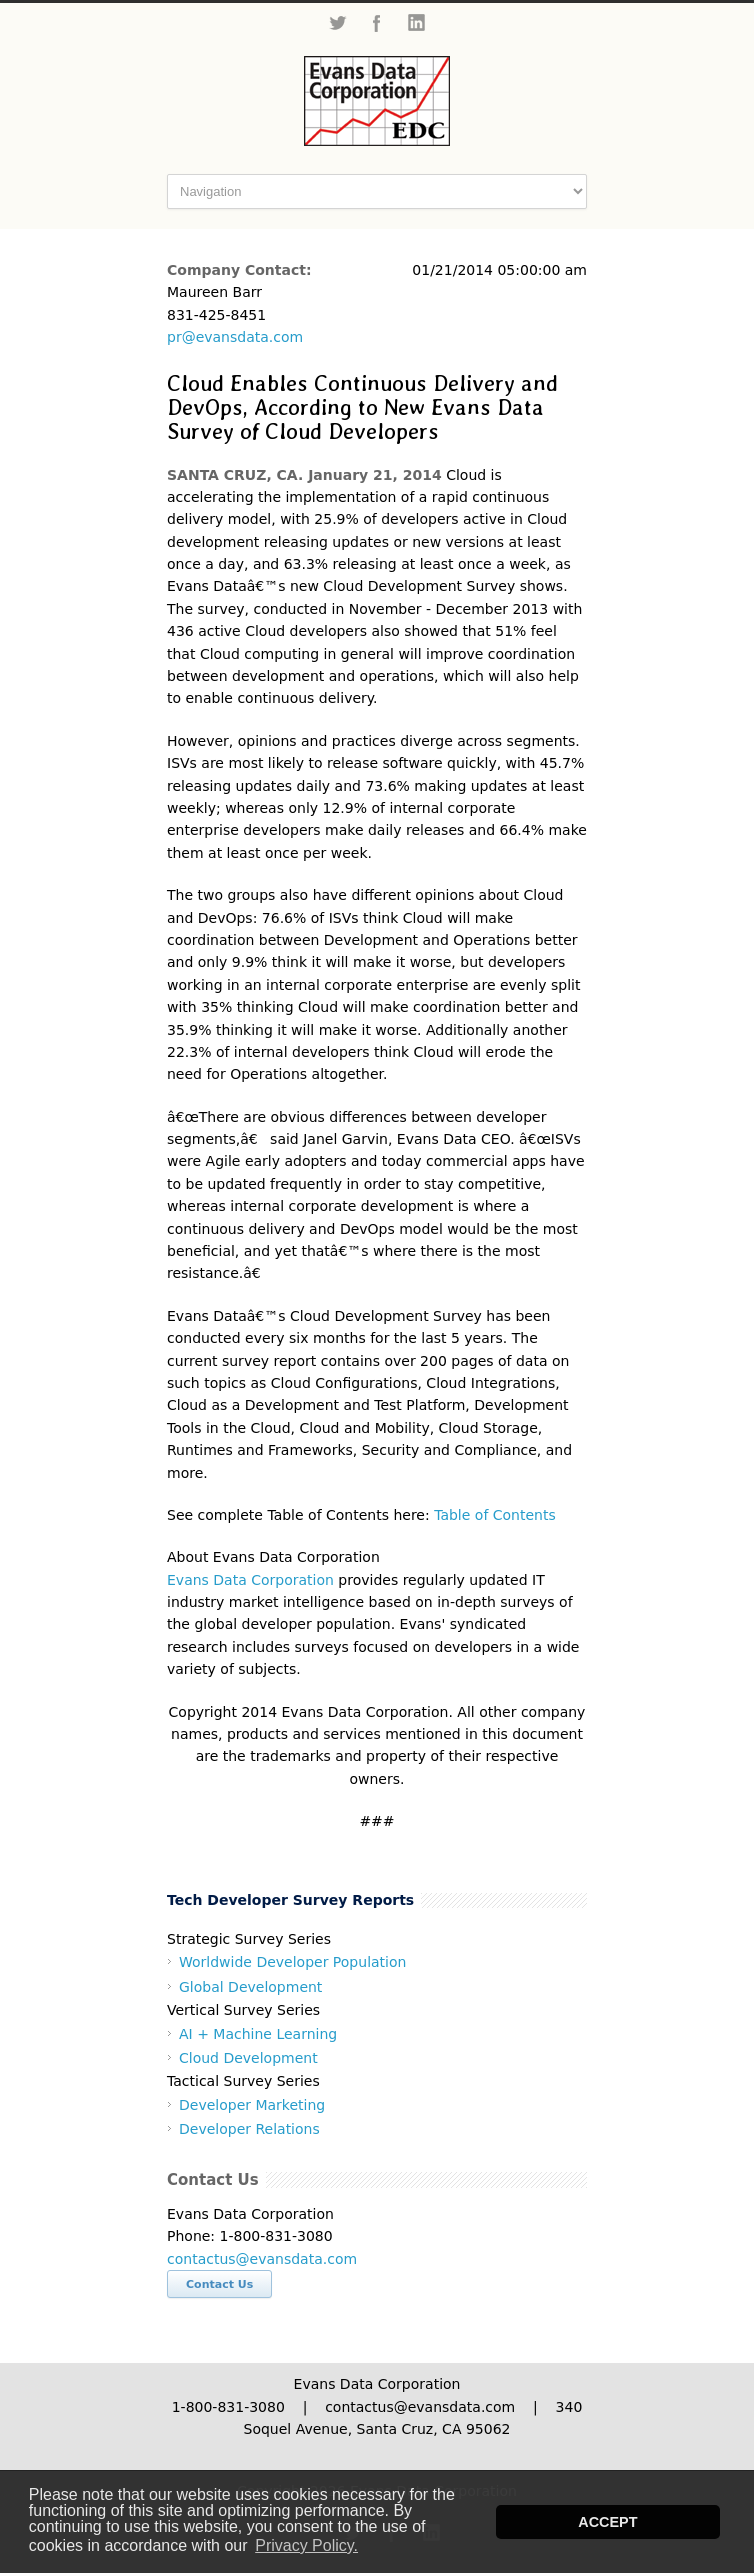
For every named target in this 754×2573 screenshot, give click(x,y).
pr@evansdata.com (235, 337)
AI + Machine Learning (258, 2034)
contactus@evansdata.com (262, 2259)
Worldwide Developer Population (292, 1962)
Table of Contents (495, 1515)
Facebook (377, 23)
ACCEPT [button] (607, 2522)
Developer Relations (249, 2129)
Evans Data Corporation (250, 1580)
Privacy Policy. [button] (306, 2545)
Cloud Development (248, 2058)
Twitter (337, 23)
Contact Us (219, 2284)
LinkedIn (417, 23)
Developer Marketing (252, 2105)
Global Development (250, 1987)
